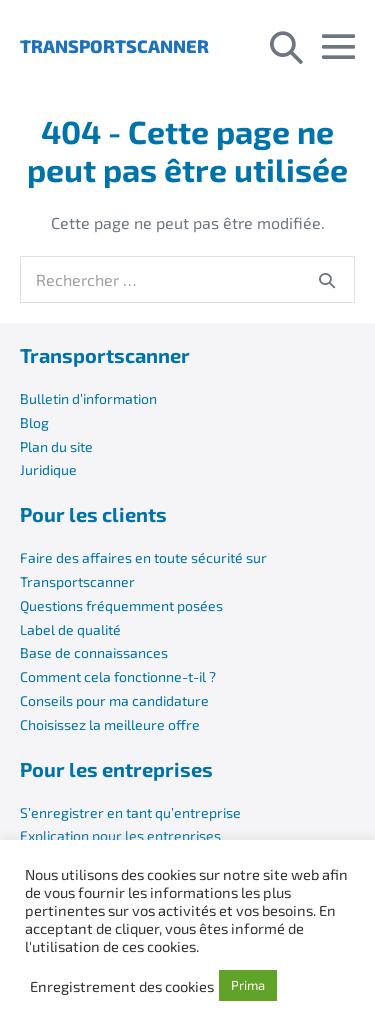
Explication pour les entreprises (120, 835)
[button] (286, 46)
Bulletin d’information (88, 398)
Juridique (48, 469)
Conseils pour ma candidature (114, 700)
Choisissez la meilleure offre (110, 724)
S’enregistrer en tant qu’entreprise (130, 812)
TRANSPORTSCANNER (114, 46)
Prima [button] (248, 985)
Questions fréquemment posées (121, 605)
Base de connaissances (94, 652)
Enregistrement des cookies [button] (122, 986)
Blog (34, 422)
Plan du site (56, 446)
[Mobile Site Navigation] (338, 46)
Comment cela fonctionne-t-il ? (118, 676)
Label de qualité (70, 629)
